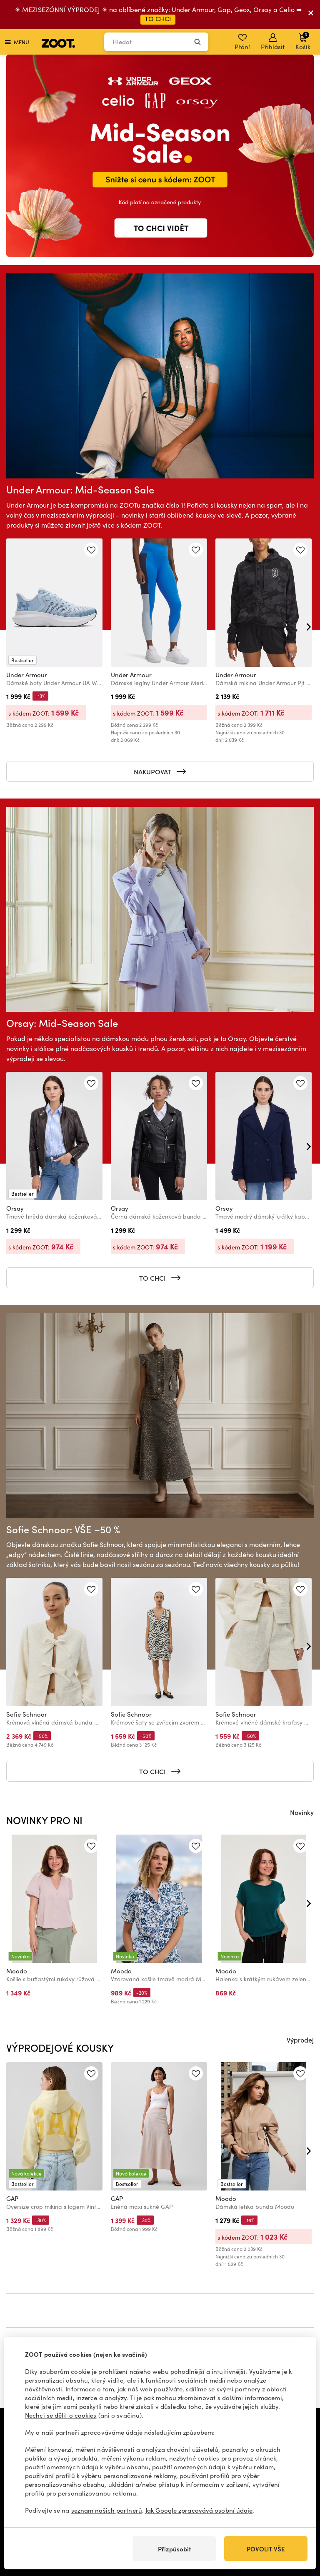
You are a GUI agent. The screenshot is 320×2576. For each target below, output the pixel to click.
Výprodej (300, 2039)
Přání (242, 42)
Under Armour (26, 675)
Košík (302, 41)
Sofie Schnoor (26, 1714)
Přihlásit (273, 42)
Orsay (15, 1208)
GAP (12, 2198)
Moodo (16, 1971)
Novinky (302, 1812)
